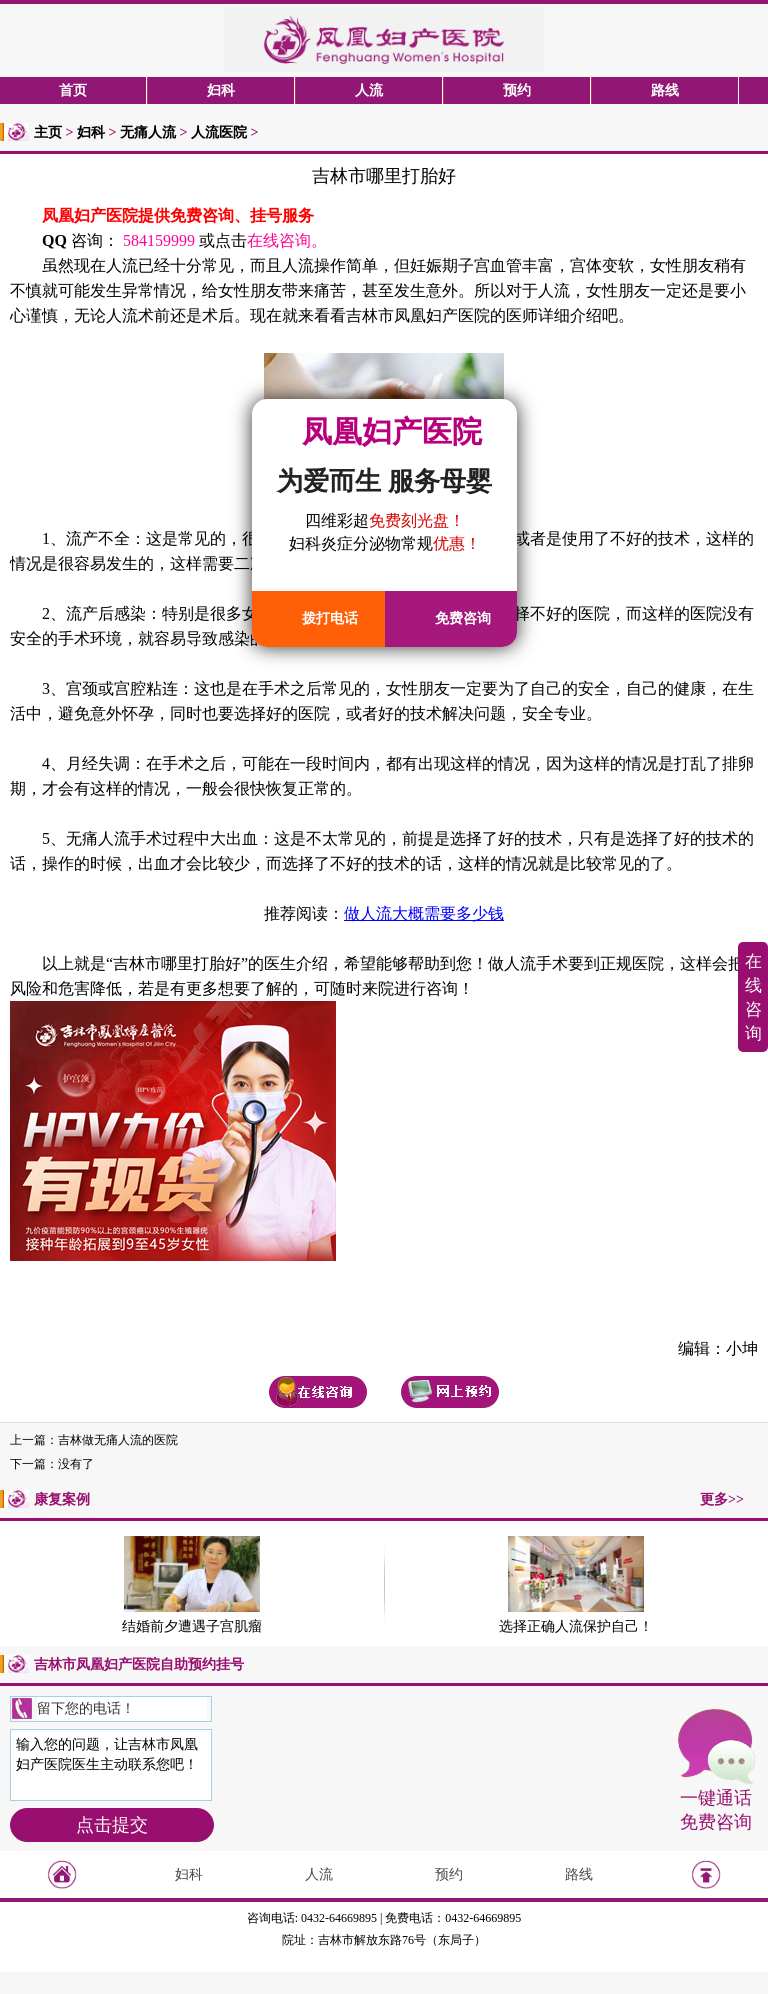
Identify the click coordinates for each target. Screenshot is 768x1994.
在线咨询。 (287, 240)
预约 (517, 90)
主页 (48, 132)
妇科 (221, 90)
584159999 (159, 240)
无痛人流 (148, 132)
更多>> (722, 1499)
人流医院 (219, 132)
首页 (73, 90)
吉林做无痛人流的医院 (118, 1440)
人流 (369, 90)
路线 (665, 90)
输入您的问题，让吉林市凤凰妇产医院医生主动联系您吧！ (111, 1765)
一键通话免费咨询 (716, 1810)
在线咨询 (753, 997)
